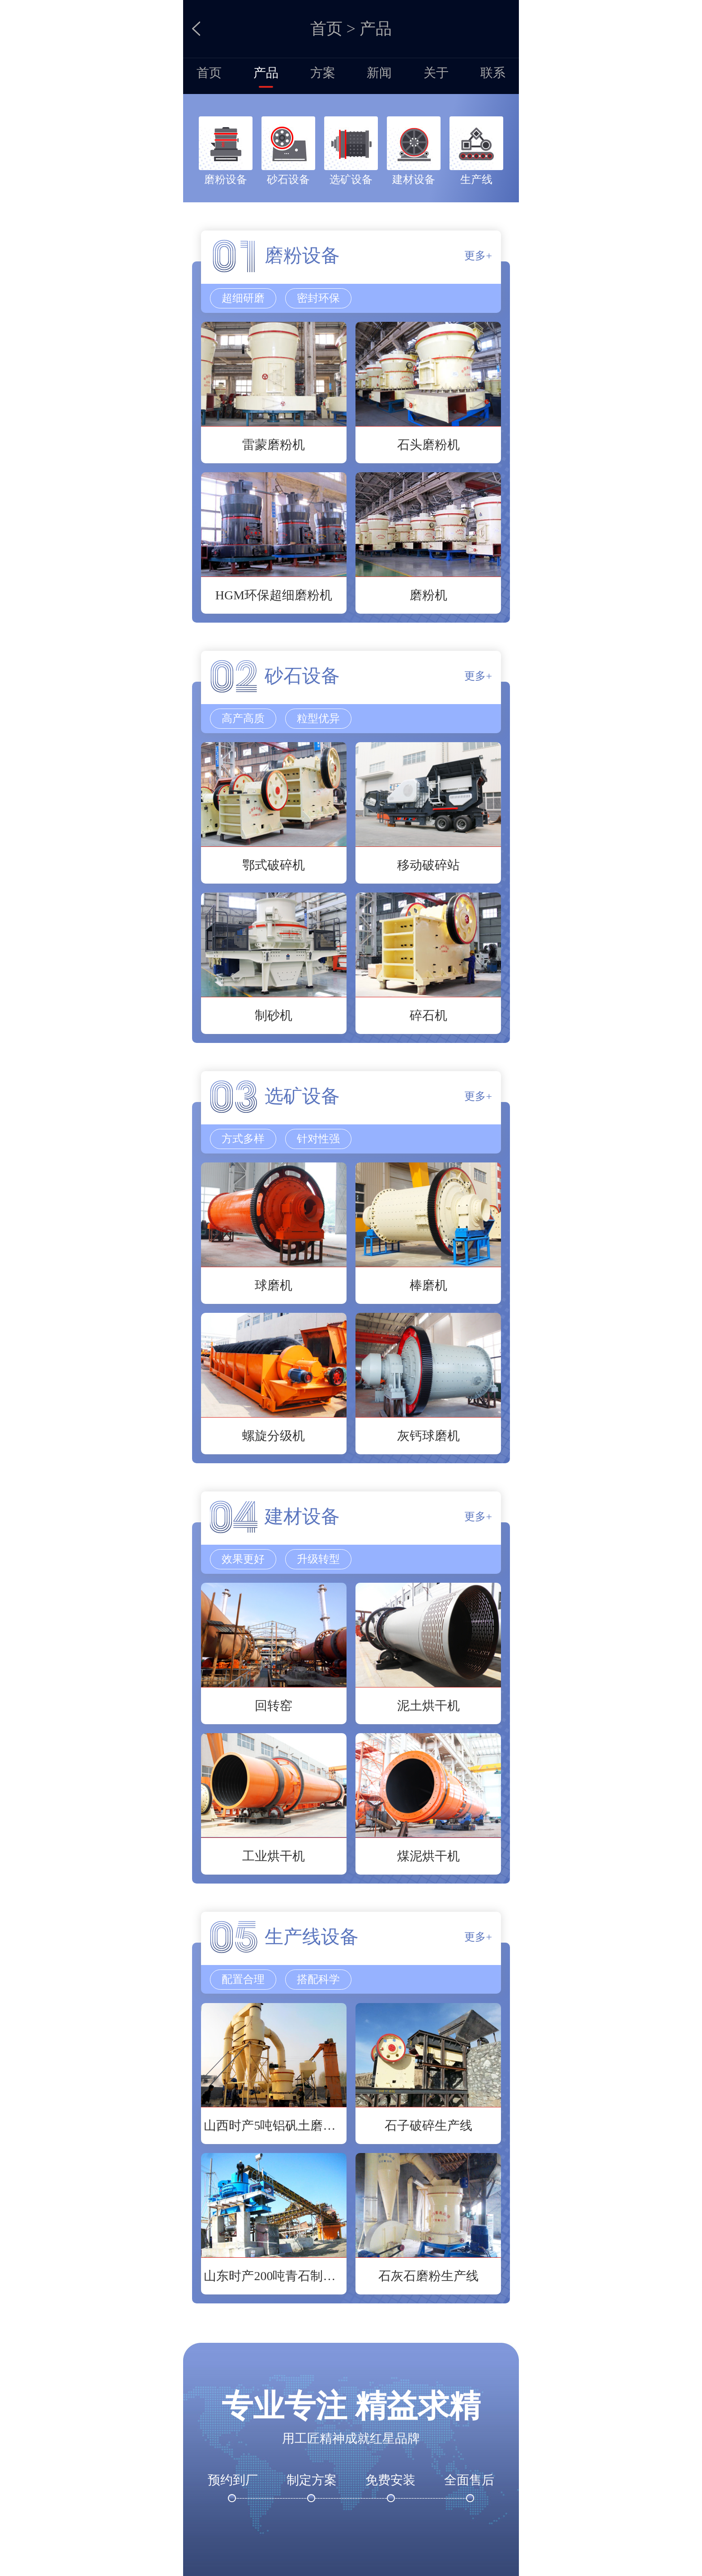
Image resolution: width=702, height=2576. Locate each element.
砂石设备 (288, 179)
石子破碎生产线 (428, 2125)
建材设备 (413, 179)
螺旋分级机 (273, 1436)
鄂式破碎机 (273, 865)
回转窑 (273, 1706)
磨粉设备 (225, 179)
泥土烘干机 (428, 1706)
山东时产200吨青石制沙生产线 (273, 2276)
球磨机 (273, 1285)
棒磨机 (428, 1285)
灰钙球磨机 (428, 1436)
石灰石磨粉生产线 (428, 2276)
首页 (326, 29)
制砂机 (273, 1015)
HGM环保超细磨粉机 (273, 595)
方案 (322, 73)
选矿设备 (351, 179)
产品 (265, 73)
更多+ (478, 255)
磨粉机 (428, 595)
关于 (436, 73)
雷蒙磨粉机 (273, 445)
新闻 (379, 73)
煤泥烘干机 (428, 1856)
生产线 (476, 179)
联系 (492, 73)
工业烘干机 (273, 1856)
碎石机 (428, 1015)
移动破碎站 (428, 865)
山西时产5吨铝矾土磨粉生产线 (273, 2125)
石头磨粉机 (428, 445)
